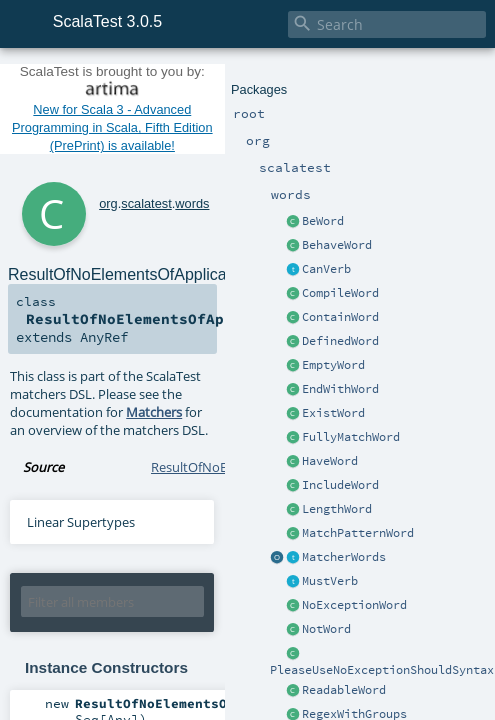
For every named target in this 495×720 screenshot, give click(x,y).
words (192, 203)
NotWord (326, 629)
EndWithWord (340, 389)
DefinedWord (340, 341)
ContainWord (340, 317)
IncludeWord (340, 485)
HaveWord (330, 461)
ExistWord (333, 413)
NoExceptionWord (354, 605)
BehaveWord (337, 245)
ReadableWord (344, 690)
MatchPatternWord (358, 533)
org (108, 203)
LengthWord (337, 509)
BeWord (323, 221)
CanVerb (326, 269)
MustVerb (330, 581)
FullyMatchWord (351, 437)
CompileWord (340, 293)
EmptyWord (333, 365)
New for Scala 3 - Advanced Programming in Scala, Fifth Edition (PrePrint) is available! (112, 127)
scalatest (146, 203)
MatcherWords (344, 557)
